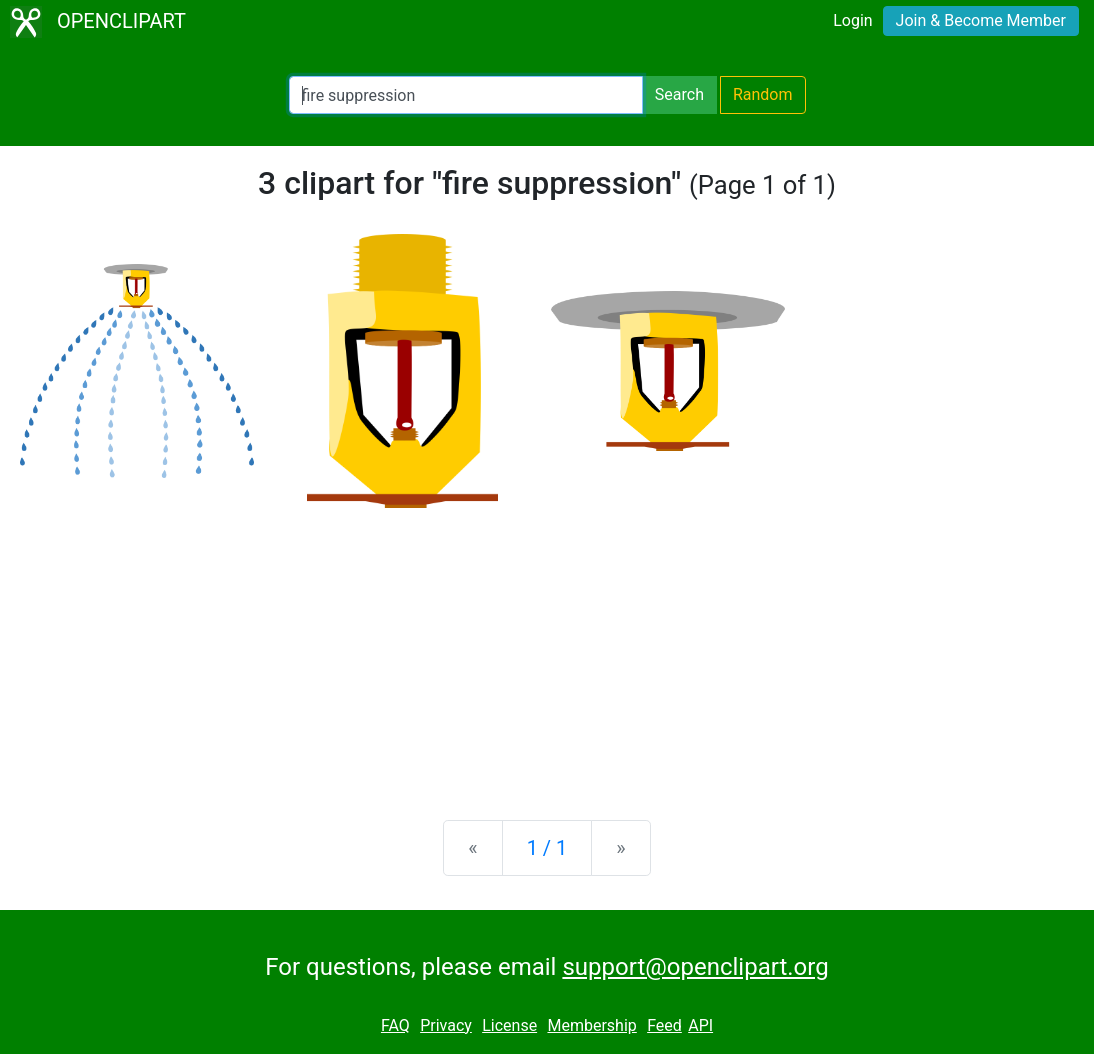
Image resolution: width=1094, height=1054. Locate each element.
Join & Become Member (981, 20)
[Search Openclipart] (466, 95)
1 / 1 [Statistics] (547, 848)
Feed (664, 1025)
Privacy (446, 1025)
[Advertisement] (547, 648)
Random (763, 94)
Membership (591, 1025)
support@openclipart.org (695, 967)
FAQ (395, 1025)
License (509, 1025)
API (700, 1025)
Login (852, 20)
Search (679, 94)
